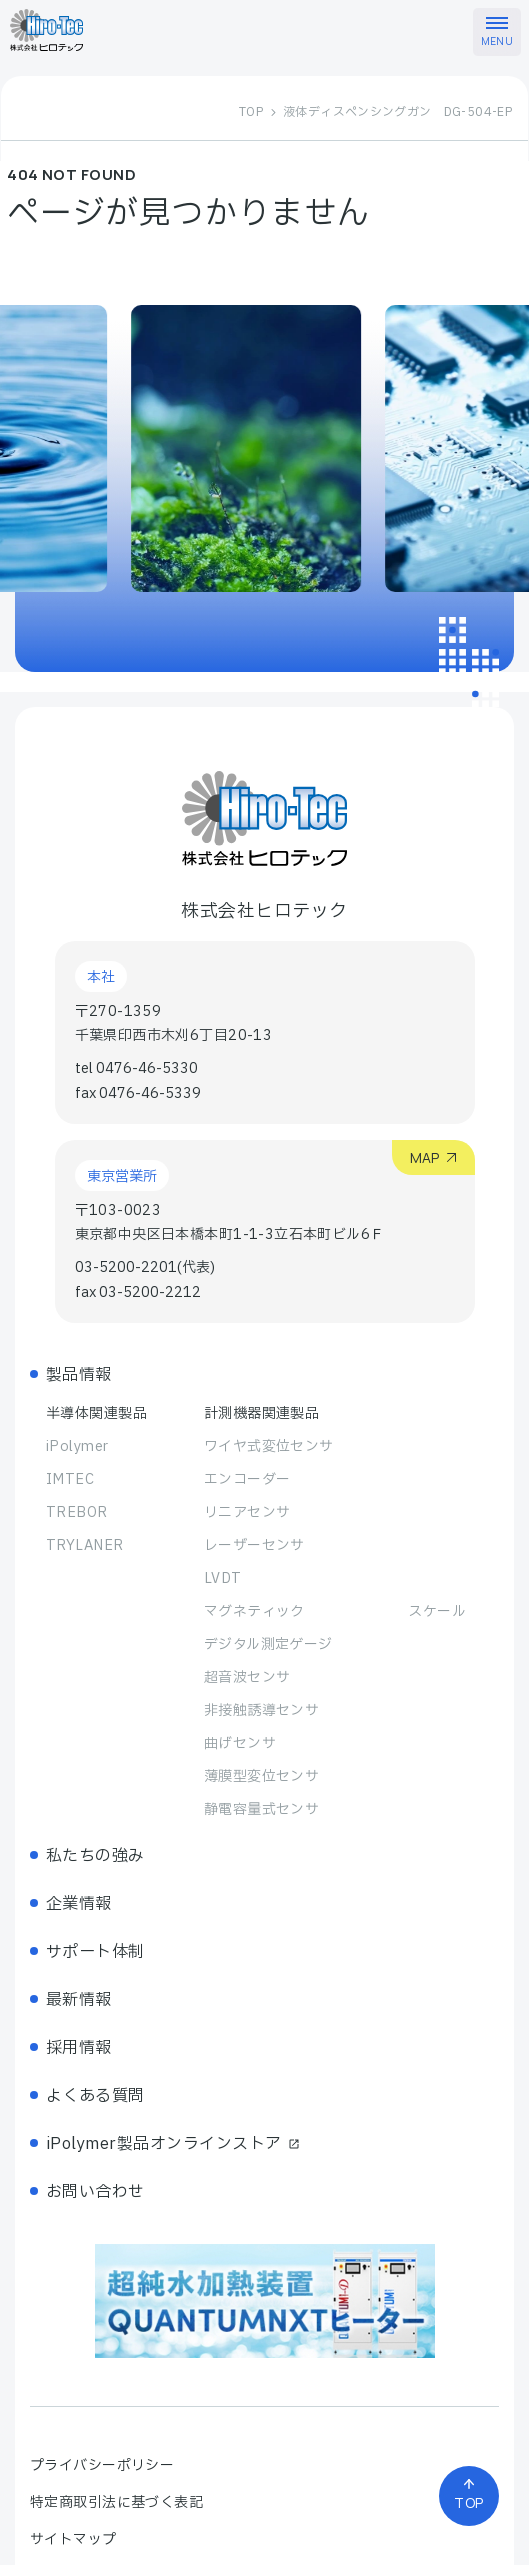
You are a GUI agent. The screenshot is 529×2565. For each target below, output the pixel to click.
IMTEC (70, 1479)
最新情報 (79, 2000)
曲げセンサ (240, 1743)
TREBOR (77, 1512)
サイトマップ (73, 2539)
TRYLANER (84, 1545)
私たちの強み (95, 1856)
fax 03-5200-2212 (138, 1292)
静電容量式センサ (261, 1809)
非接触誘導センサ (261, 1710)
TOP (251, 112)
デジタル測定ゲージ (268, 1644)
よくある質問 (95, 2096)
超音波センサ (247, 1677)
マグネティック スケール (335, 1611)
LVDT (223, 1578)
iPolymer (77, 1446)
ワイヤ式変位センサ (269, 1446)
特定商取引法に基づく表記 (116, 2502)
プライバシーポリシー (102, 2465)
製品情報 (79, 1375)
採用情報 (79, 2048)
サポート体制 (95, 1952)
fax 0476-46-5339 (138, 1093)
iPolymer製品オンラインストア (173, 2144)
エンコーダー (247, 1479)
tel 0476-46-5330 (136, 1068)
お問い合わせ (95, 2192)
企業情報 (79, 1904)
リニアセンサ (247, 1512)
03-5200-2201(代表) (145, 1267)
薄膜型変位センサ (261, 1776)
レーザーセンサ (254, 1545)
